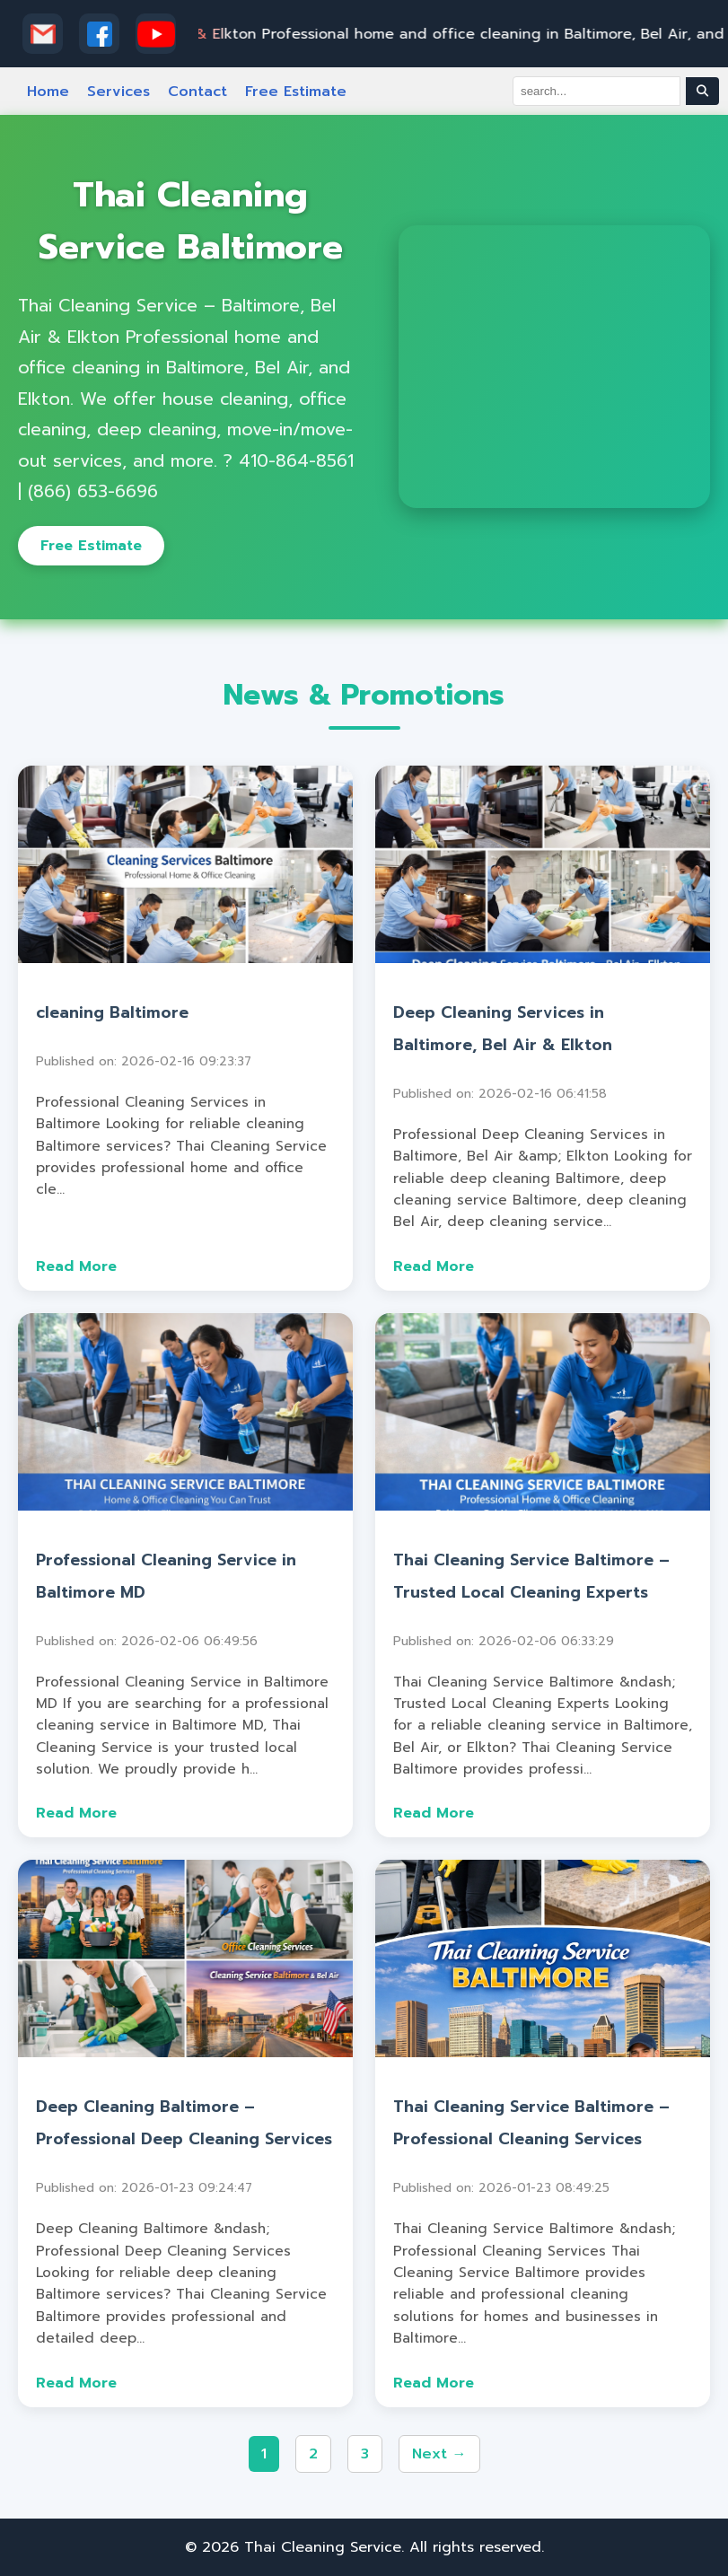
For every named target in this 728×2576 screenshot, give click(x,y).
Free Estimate (295, 91)
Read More (76, 1266)
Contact (197, 91)
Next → (439, 2454)
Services (118, 91)
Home (48, 91)
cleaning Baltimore (112, 1012)
